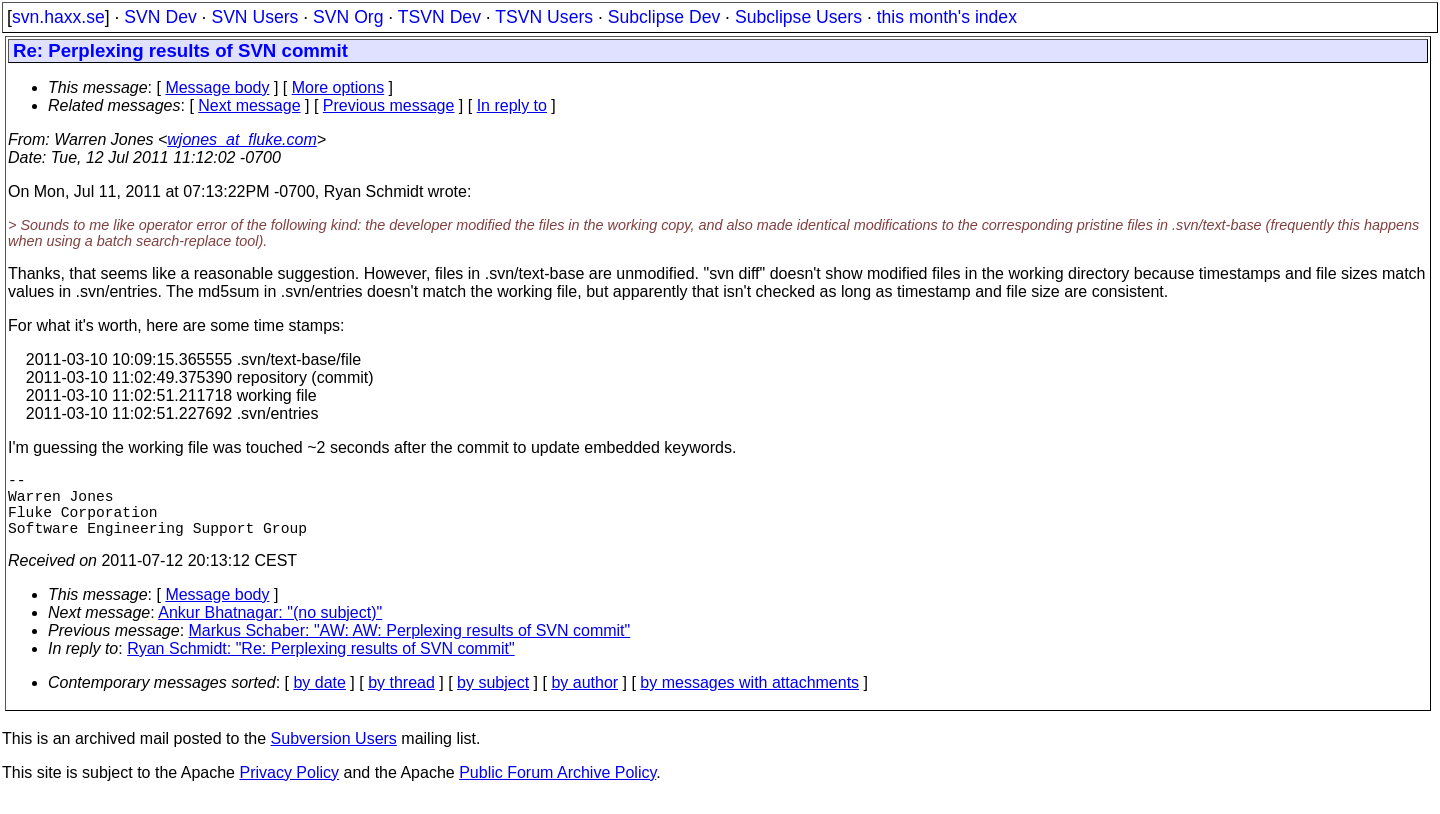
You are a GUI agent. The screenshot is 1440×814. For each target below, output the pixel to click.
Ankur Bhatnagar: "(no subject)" (270, 628)
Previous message (389, 105)
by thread (401, 698)
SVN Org (348, 17)
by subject (493, 698)
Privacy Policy (289, 788)
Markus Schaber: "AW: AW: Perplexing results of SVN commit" (410, 646)
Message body (217, 87)
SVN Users (254, 17)
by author (584, 698)
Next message (249, 105)
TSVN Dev (439, 17)
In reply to (512, 105)
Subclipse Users (798, 17)
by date (319, 698)
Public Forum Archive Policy (557, 788)
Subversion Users (334, 754)
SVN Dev (160, 17)
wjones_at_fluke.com (241, 139)
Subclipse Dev (664, 17)
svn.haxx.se (58, 17)
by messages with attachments (749, 698)
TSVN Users (544, 17)
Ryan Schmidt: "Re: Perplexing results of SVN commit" (321, 664)
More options (338, 87)
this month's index (947, 17)
